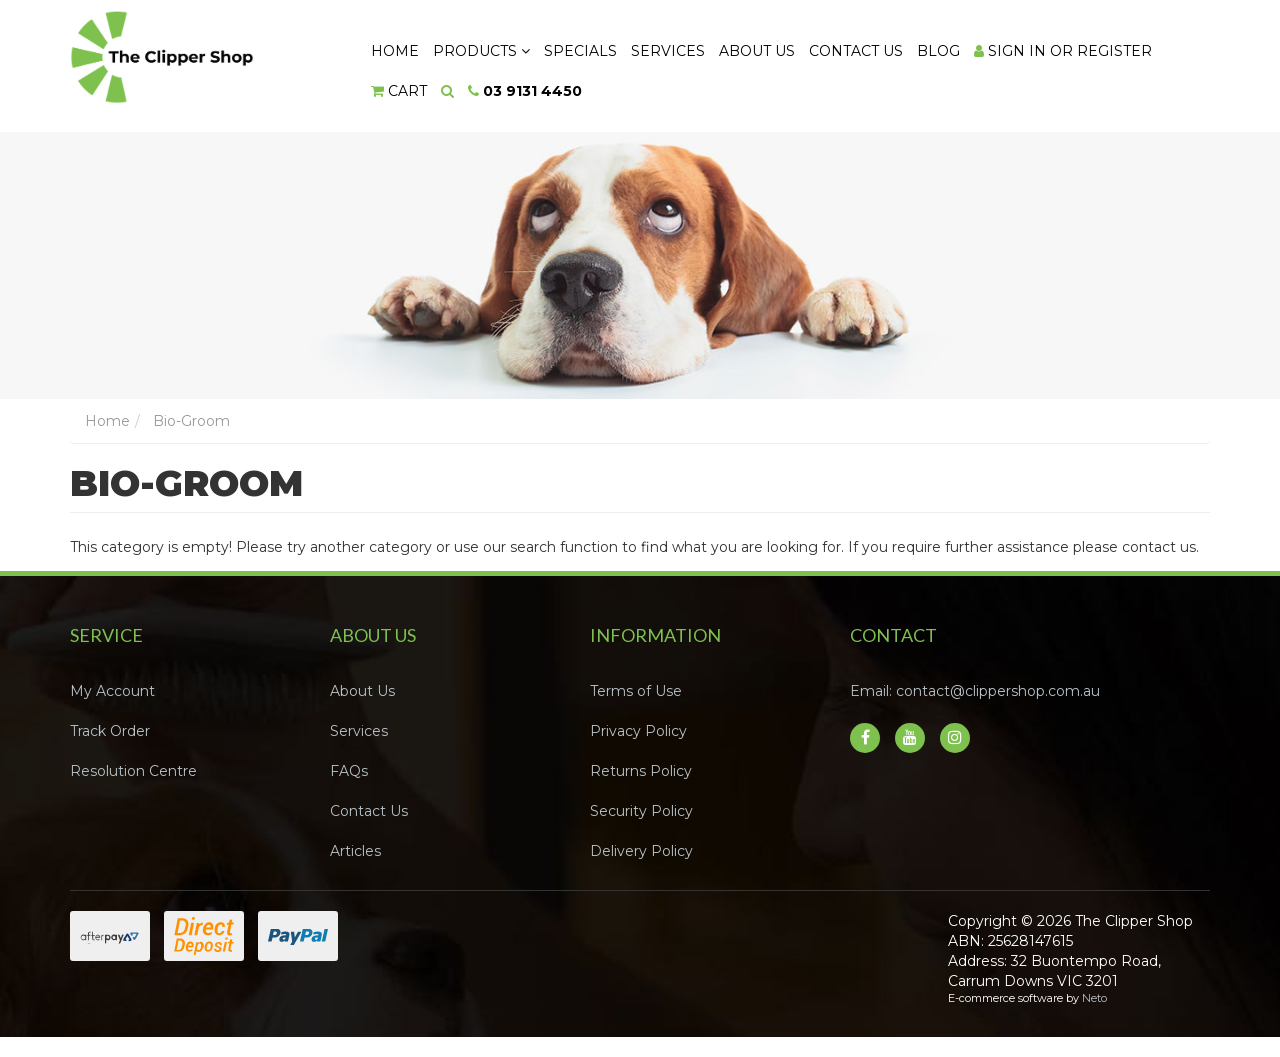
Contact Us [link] (369, 812)
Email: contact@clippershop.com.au (975, 692)
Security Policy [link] (641, 812)
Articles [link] (355, 852)
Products (482, 51)
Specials (582, 51)
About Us (761, 51)
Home (395, 51)
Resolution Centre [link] (133, 772)
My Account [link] (112, 692)
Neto (1094, 999)
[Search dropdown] (448, 92)
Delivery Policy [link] (641, 852)
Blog (944, 51)
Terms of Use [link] (636, 692)
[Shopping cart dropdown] (399, 92)
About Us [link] (362, 692)
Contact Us (861, 51)
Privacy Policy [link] (638, 732)
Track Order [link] (110, 732)
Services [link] (359, 732)
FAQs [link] (349, 772)
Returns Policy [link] (641, 772)
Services (671, 51)
